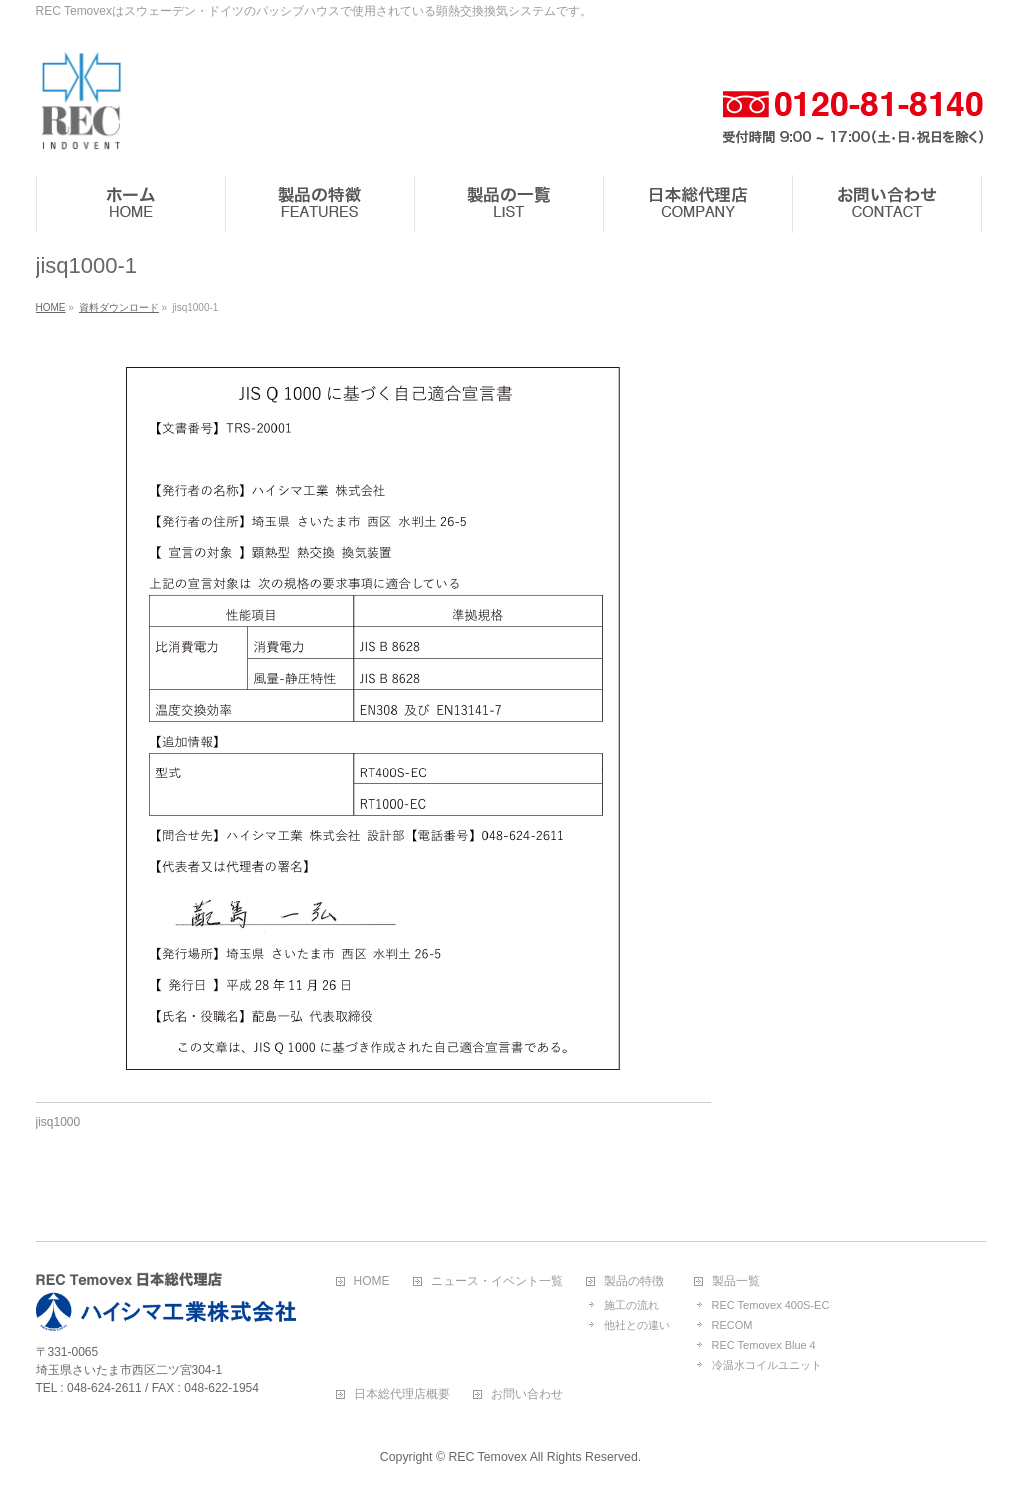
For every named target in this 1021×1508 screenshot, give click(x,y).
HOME (372, 1281)
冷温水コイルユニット (767, 1365)
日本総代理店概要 (402, 1394)
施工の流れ (631, 1305)
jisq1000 (58, 1122)
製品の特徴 (634, 1281)
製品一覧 (736, 1281)
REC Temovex (487, 1457)
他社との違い (637, 1325)
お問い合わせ (527, 1394)
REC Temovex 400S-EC (771, 1305)
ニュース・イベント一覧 (497, 1281)
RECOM (732, 1325)
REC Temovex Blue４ (765, 1345)
